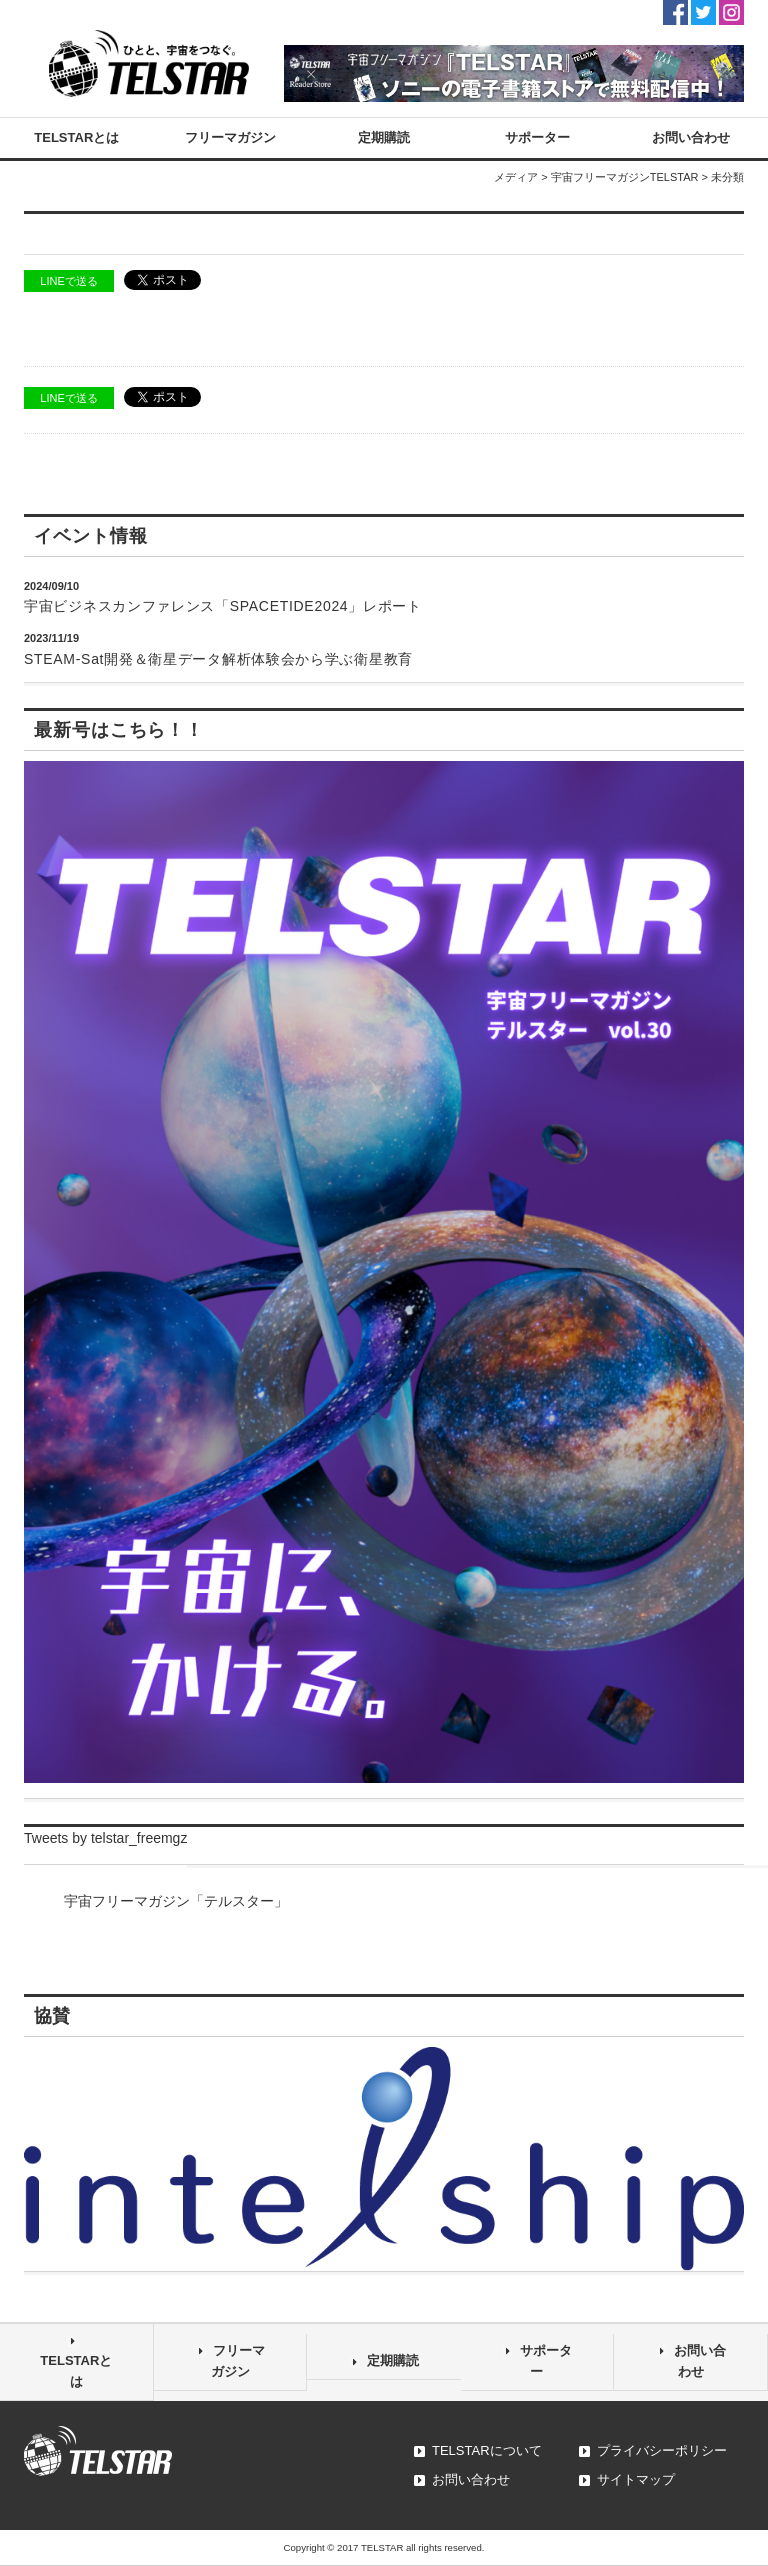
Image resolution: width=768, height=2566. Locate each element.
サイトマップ (636, 2479)
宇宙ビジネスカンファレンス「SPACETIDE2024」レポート (223, 606)
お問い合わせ (691, 137)
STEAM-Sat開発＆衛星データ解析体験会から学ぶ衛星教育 (218, 659)
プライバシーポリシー (662, 2450)
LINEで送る (68, 281)
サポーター (537, 137)
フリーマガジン (230, 137)
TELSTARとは (76, 137)
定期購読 (384, 137)
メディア (516, 177)
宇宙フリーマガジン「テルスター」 (176, 1901)
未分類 (727, 177)
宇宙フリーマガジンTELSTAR (625, 177)
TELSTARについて (487, 2450)
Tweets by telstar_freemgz (105, 1838)
